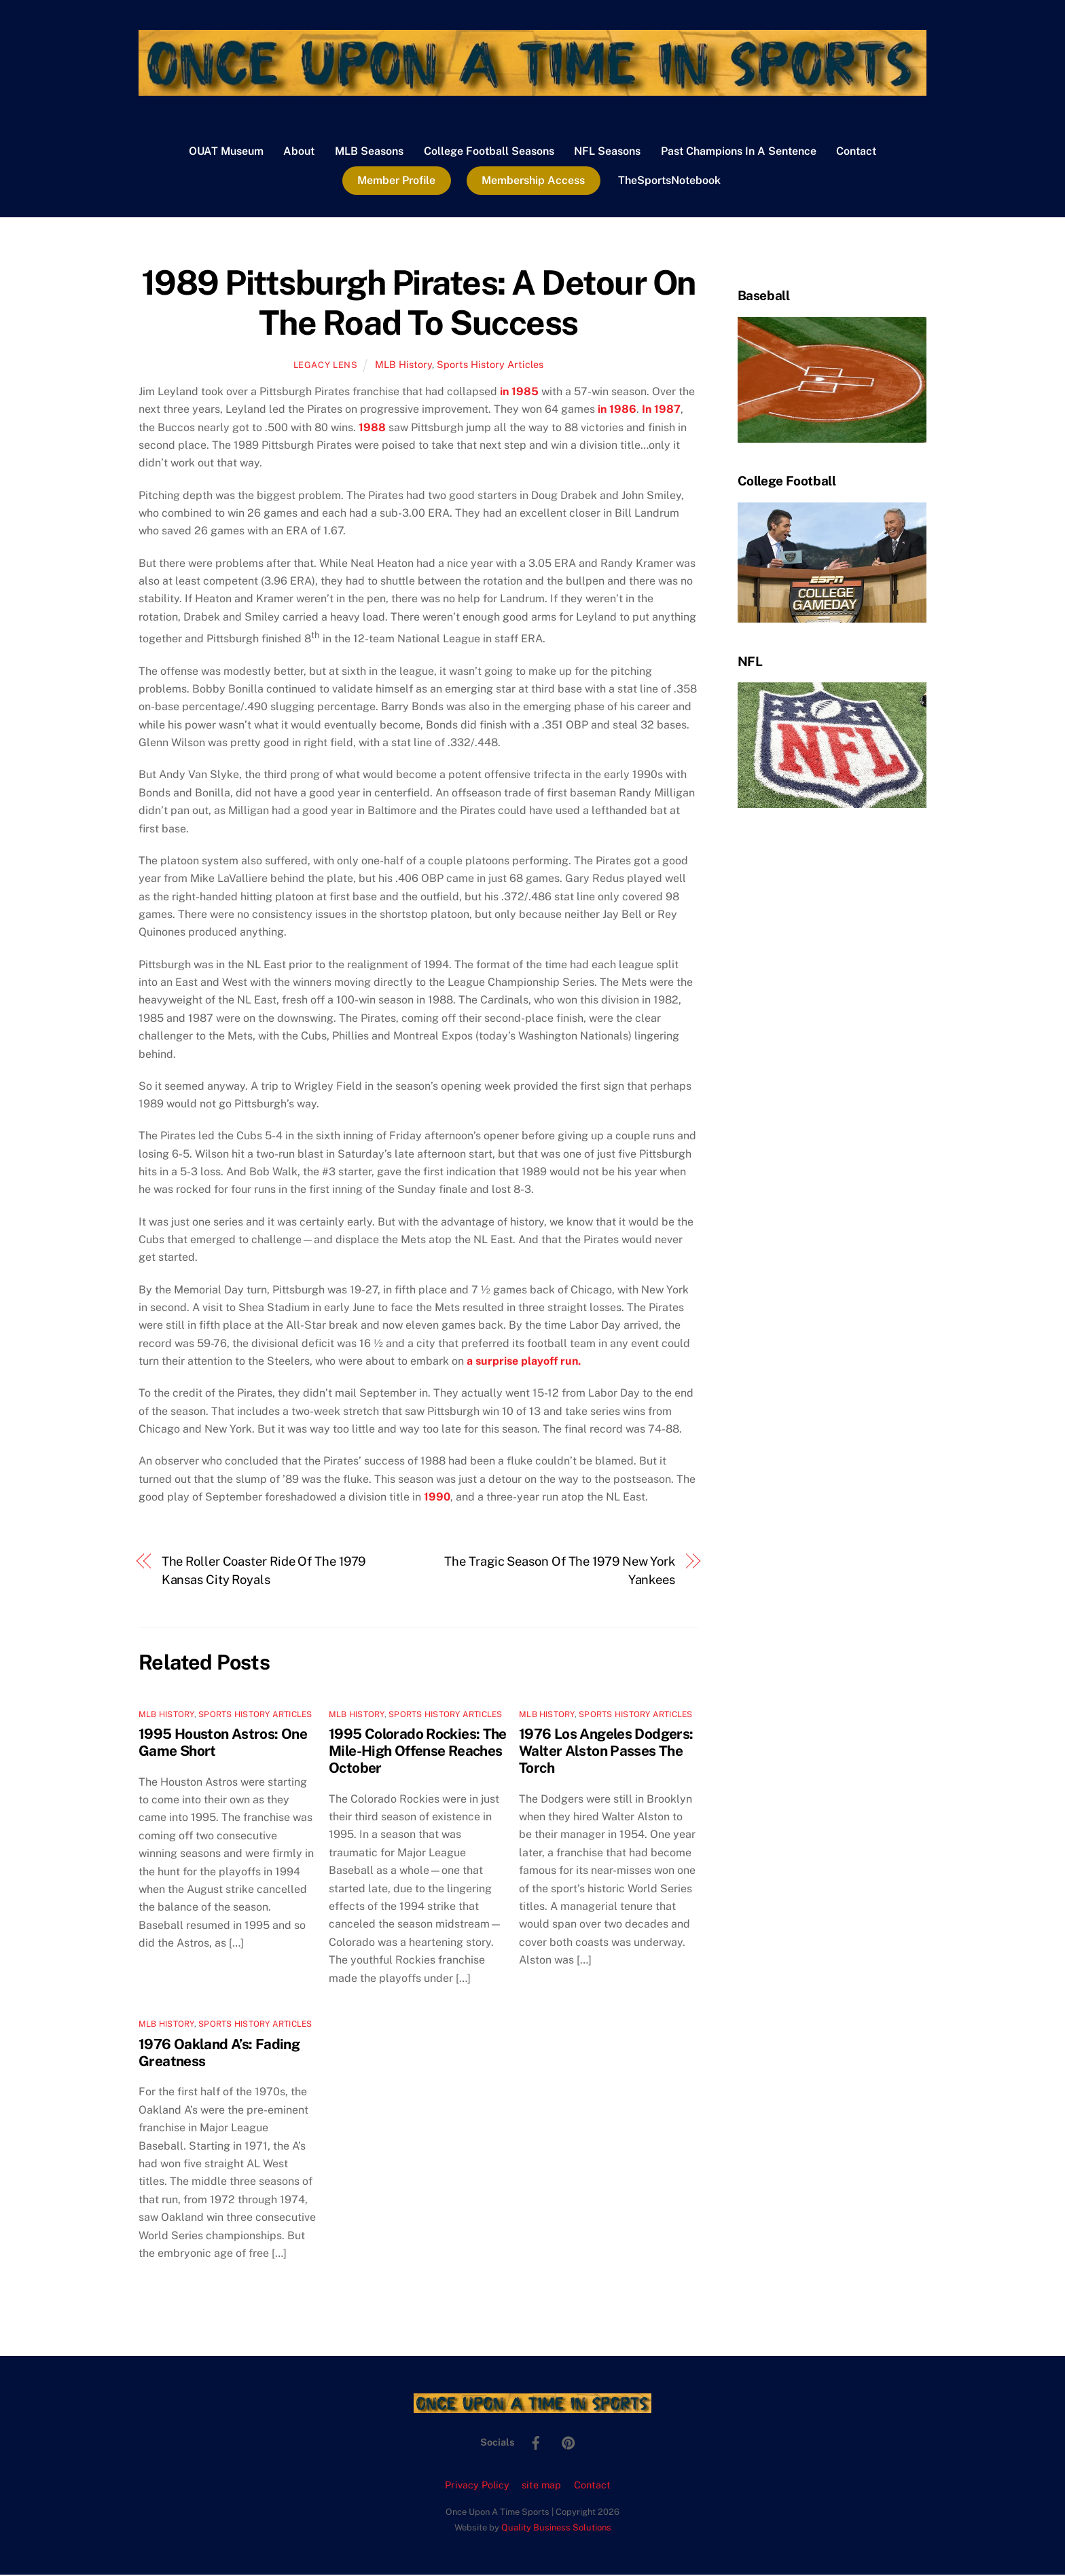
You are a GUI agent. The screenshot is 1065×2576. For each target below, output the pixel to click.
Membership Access (533, 180)
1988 (372, 428)
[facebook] (535, 2442)
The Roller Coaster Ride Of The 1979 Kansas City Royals (264, 1571)
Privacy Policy (477, 2486)
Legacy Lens (325, 366)
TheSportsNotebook (669, 180)
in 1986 (617, 410)
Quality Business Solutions (556, 2529)
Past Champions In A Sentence (738, 152)
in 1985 (519, 392)
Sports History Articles (490, 365)
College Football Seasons (489, 152)
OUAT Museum (226, 152)
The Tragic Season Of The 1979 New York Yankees (559, 1571)
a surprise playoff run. (524, 1362)
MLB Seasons (369, 152)
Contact (856, 152)
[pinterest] (568, 2442)
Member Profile (396, 180)
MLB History (403, 365)
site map (541, 2486)
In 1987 (661, 410)
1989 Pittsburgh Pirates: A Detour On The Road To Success (418, 303)
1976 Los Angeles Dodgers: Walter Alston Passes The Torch (606, 1752)
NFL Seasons (607, 152)
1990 (437, 1498)
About (298, 152)
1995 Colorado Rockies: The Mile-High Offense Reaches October (418, 1752)
